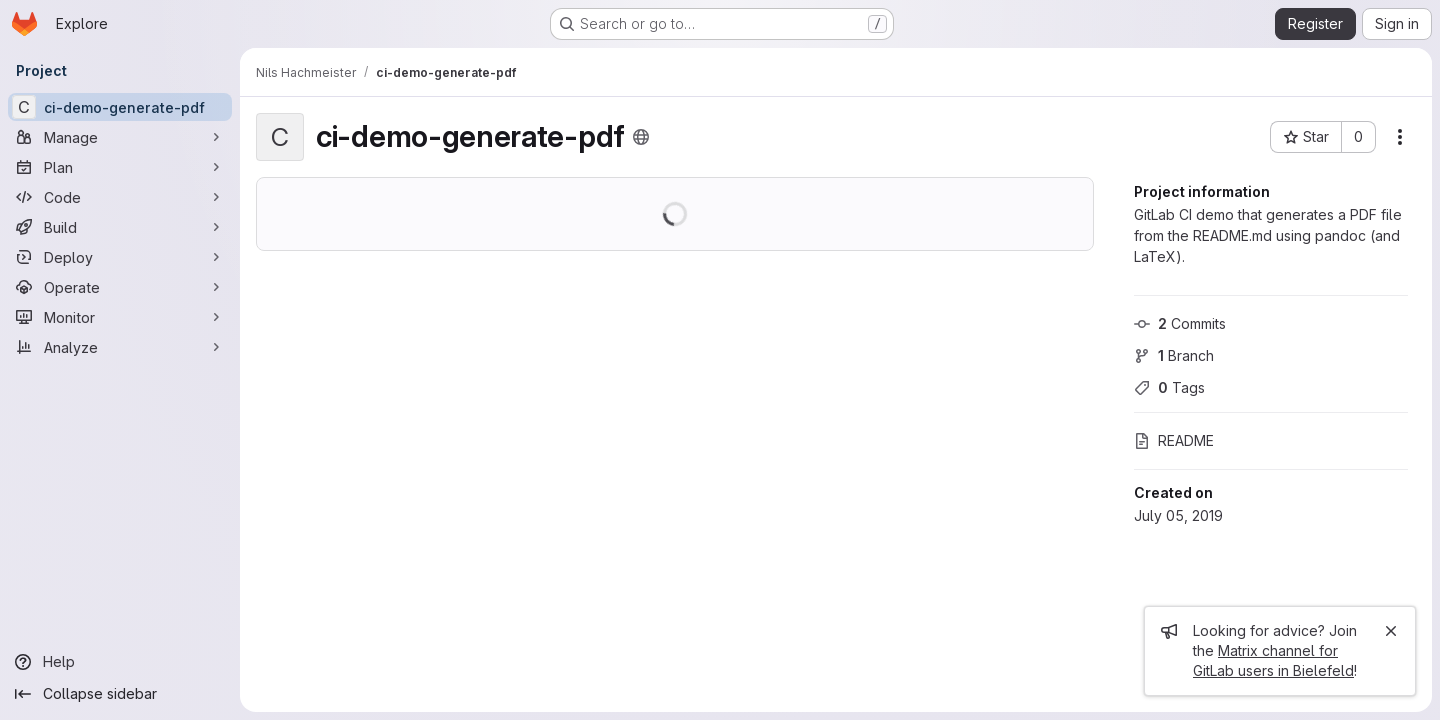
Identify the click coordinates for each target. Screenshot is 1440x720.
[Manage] (120, 137)
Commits (1180, 323)
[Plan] (120, 167)
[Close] (1391, 631)
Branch (1174, 355)
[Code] (120, 197)
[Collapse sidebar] (120, 694)
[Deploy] (120, 257)
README (1174, 440)
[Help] (120, 662)
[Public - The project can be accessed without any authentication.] (641, 137)
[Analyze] (120, 347)
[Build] (120, 227)
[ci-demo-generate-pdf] (120, 107)
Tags (1169, 387)
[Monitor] (120, 317)
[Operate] (120, 287)
